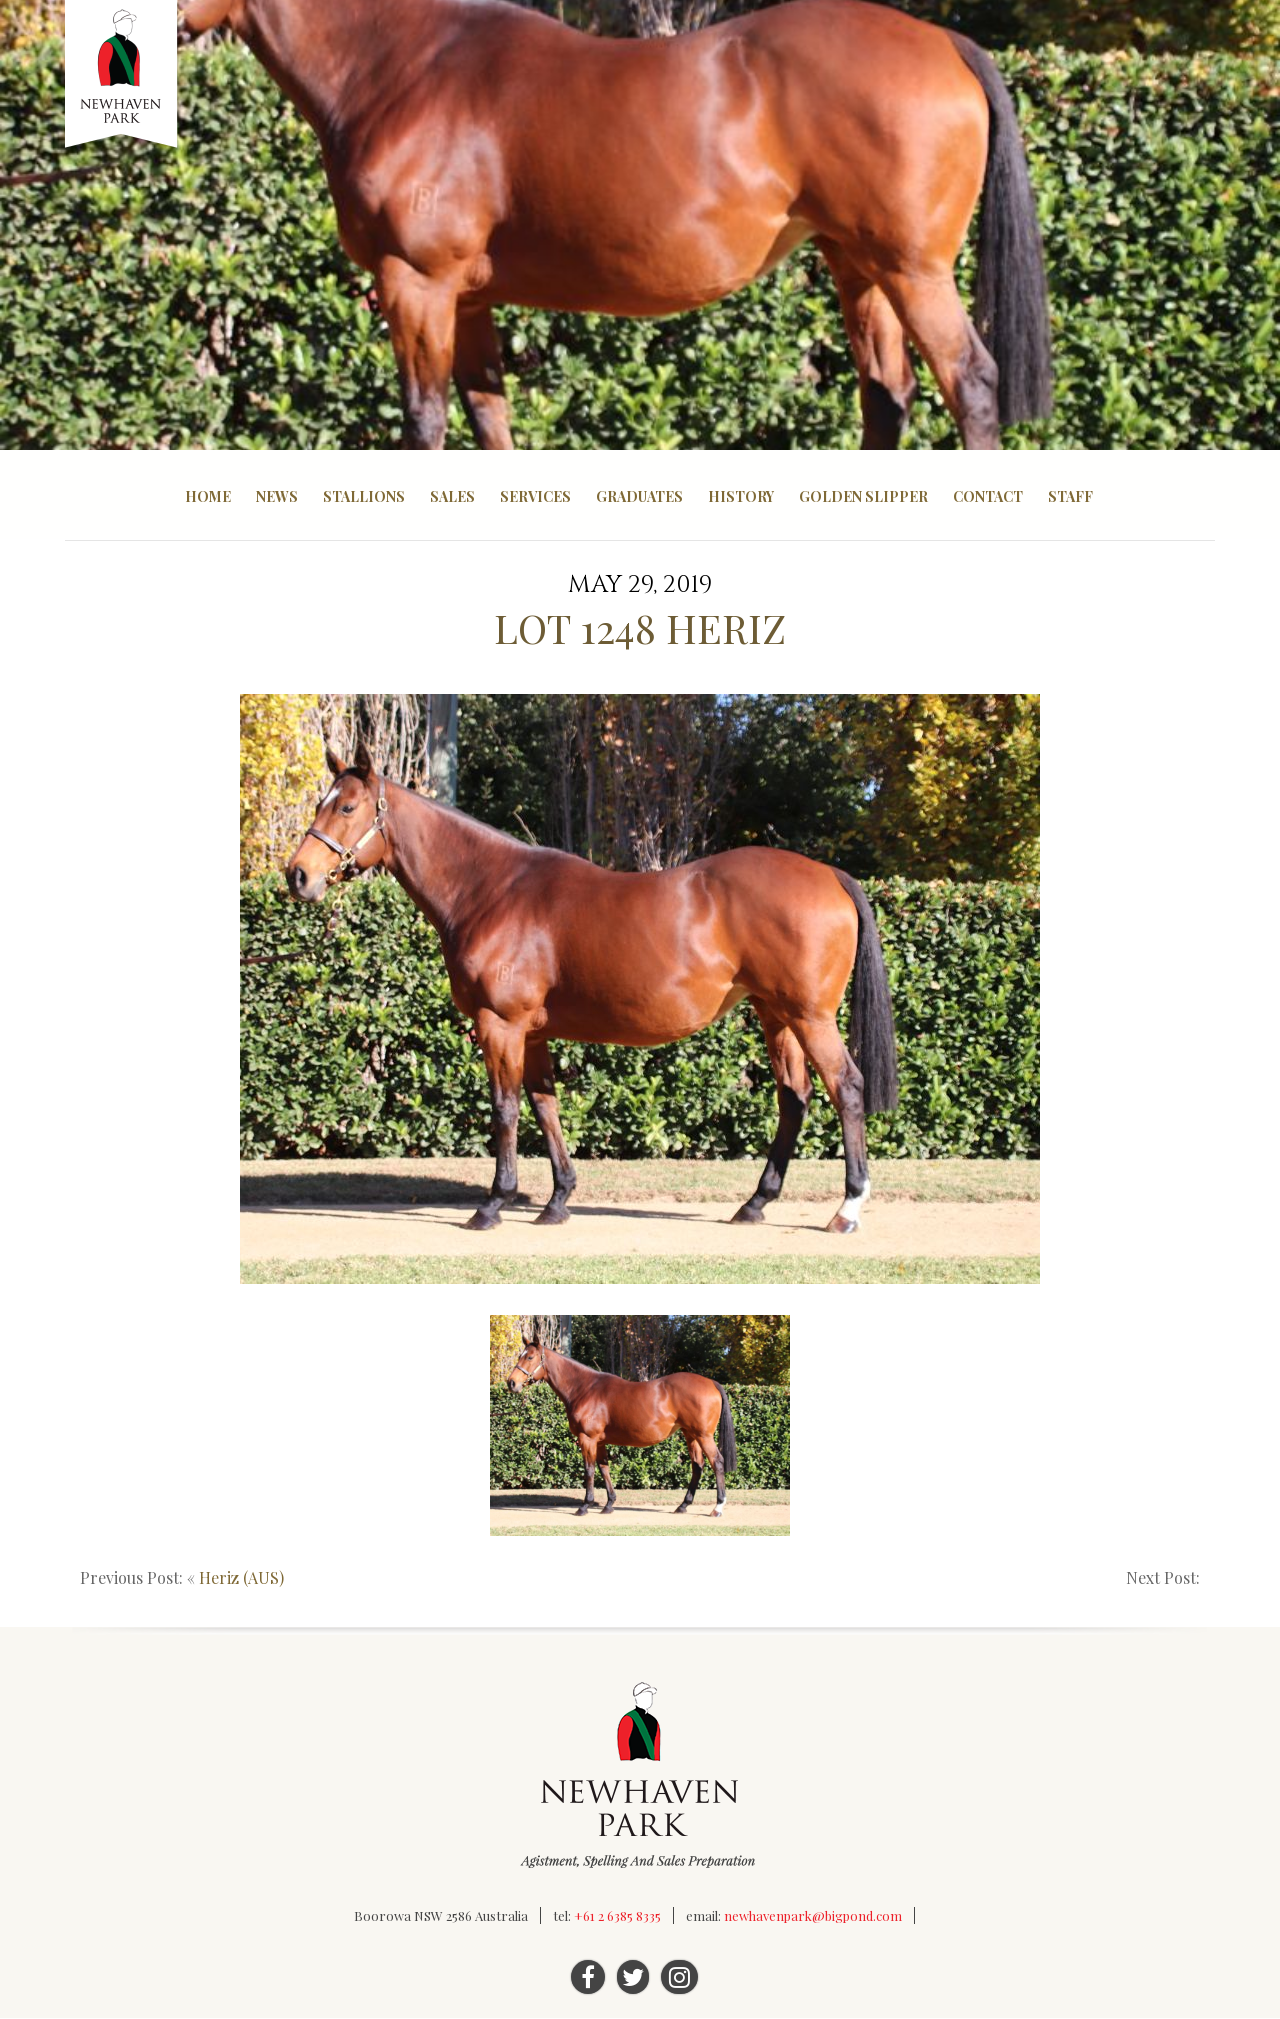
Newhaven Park (122, 75)
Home (208, 496)
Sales (452, 496)
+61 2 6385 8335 (617, 1916)
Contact (988, 496)
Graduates (639, 496)
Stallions (364, 496)
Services (535, 496)
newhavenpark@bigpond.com (813, 1916)
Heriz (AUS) (241, 1578)
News (277, 496)
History (741, 496)
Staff (1070, 496)
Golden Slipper (863, 496)
